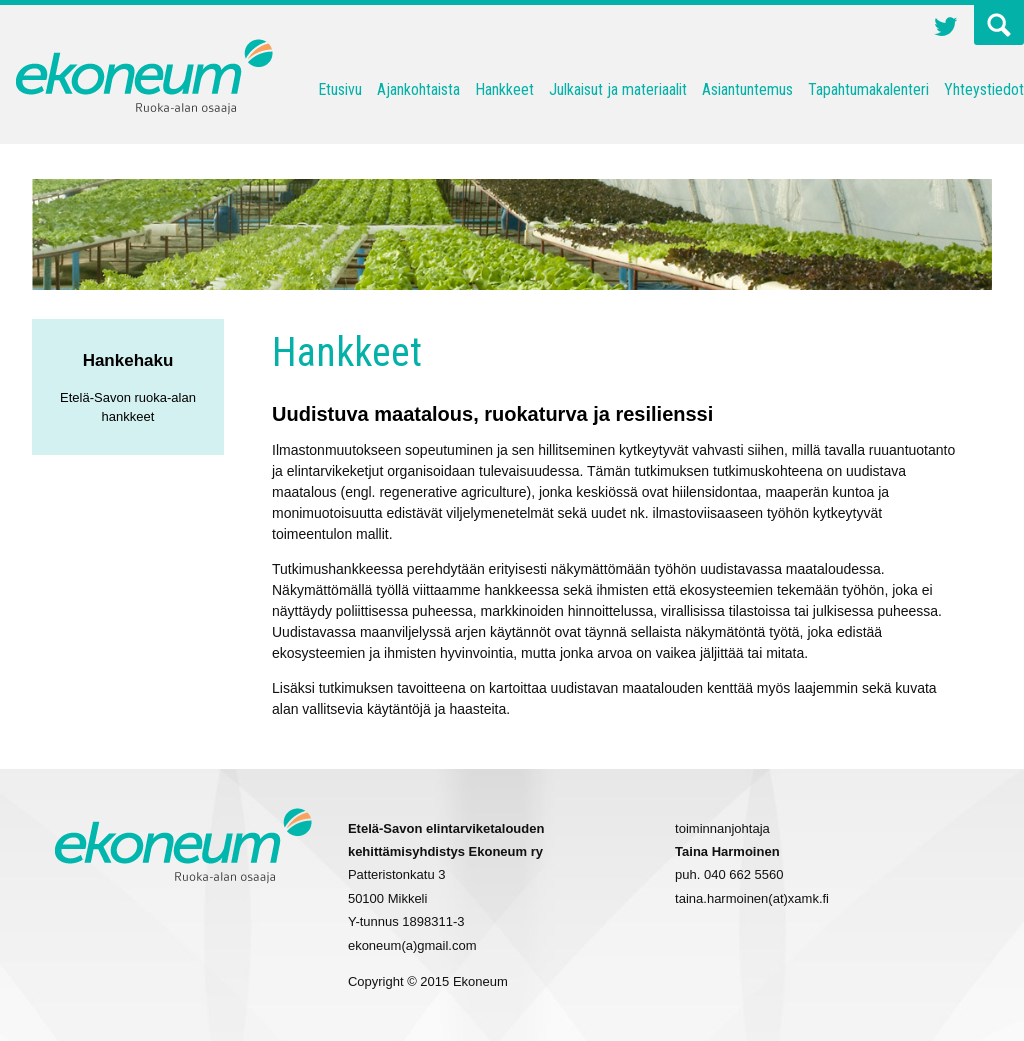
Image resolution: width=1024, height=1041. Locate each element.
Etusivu (340, 89)
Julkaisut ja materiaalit (618, 89)
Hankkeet (504, 89)
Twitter (946, 29)
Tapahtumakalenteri (868, 89)
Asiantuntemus (747, 89)
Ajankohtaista (418, 89)
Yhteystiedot (984, 89)
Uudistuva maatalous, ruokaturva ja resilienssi (492, 414)
